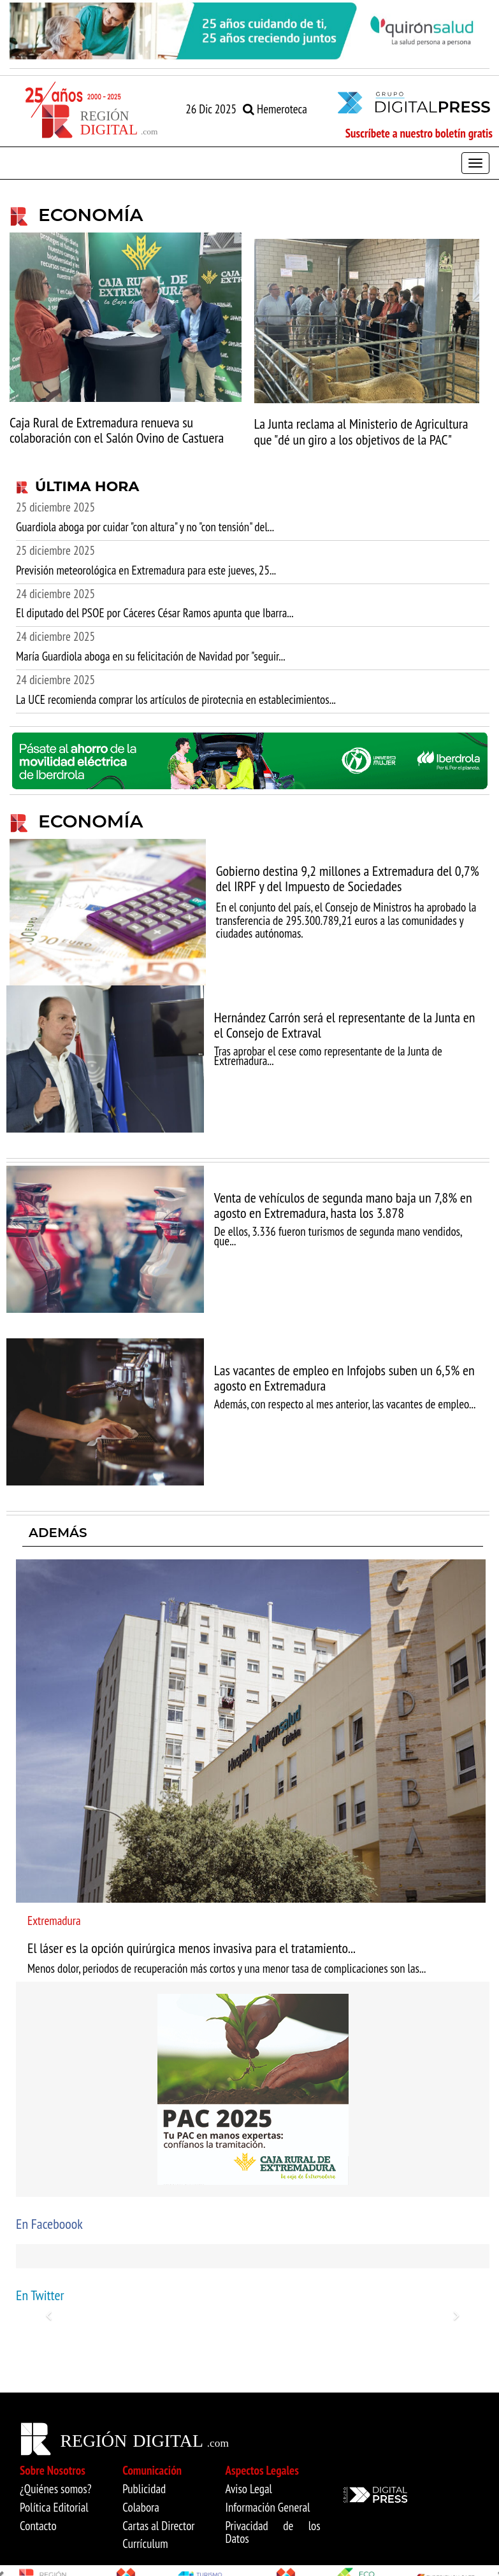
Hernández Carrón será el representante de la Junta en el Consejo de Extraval (344, 1024)
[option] (249, 31)
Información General (268, 2507)
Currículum (145, 2543)
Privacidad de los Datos (273, 2532)
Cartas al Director (158, 2525)
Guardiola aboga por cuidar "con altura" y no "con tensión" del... (145, 526)
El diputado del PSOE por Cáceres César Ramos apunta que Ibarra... (155, 612)
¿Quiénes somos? (56, 2488)
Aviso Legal (249, 2488)
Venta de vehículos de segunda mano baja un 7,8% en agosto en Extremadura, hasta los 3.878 (343, 1205)
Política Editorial (54, 2507)
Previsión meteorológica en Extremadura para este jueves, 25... (146, 570)
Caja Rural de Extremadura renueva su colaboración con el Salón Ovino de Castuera (117, 430)
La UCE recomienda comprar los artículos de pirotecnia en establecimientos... (176, 699)
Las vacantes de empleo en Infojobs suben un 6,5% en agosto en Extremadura (344, 1377)
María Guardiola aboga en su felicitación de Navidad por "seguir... (151, 656)
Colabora (140, 2507)
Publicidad (144, 2488)
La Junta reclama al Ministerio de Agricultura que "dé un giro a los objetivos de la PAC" (361, 431)
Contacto (38, 2525)
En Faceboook (49, 2224)
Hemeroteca (275, 109)
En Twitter (40, 2295)
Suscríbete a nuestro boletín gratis (419, 133)
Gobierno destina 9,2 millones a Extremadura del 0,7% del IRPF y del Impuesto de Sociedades (347, 878)
